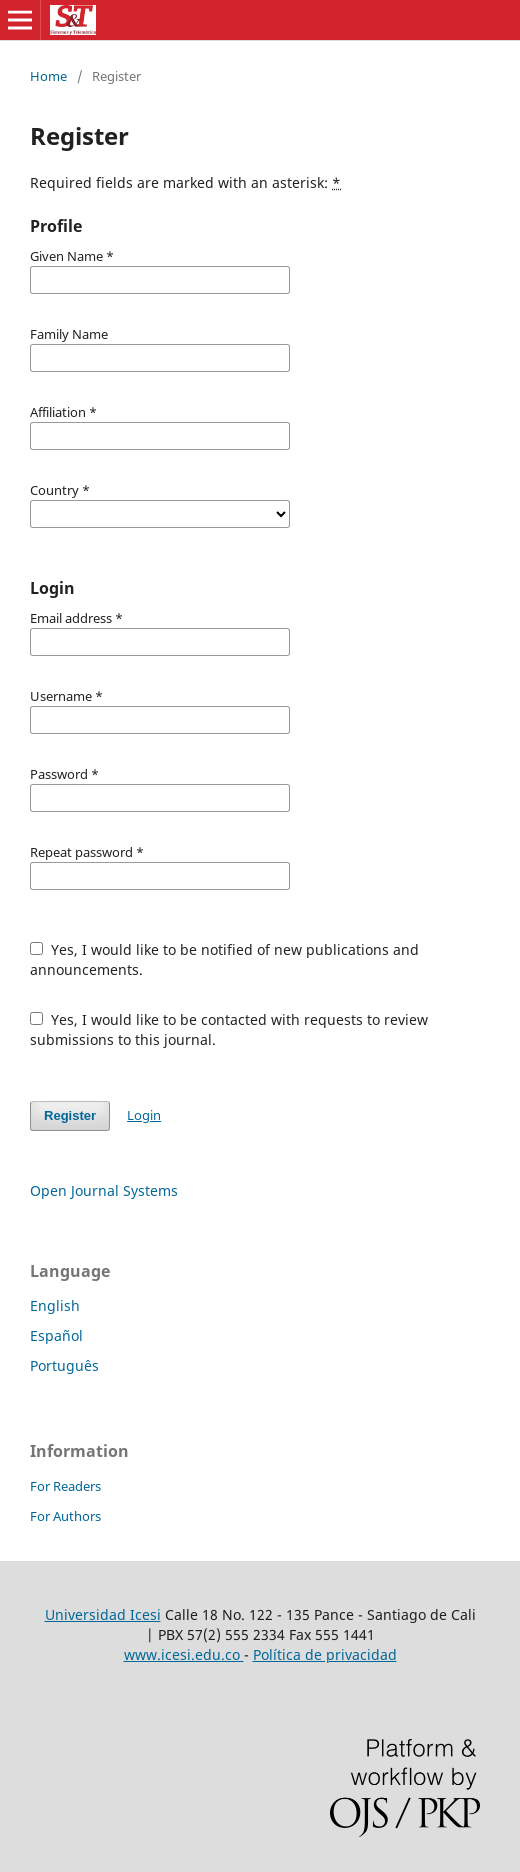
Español (56, 1335)
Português (64, 1365)
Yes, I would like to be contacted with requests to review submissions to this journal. (229, 1029)
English (55, 1305)
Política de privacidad (325, 1654)
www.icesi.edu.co (184, 1654)
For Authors (65, 1516)
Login (144, 1115)
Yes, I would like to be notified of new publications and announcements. (224, 959)
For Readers (65, 1486)
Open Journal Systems (104, 1190)
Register (70, 1115)
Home (48, 76)
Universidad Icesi (103, 1614)
